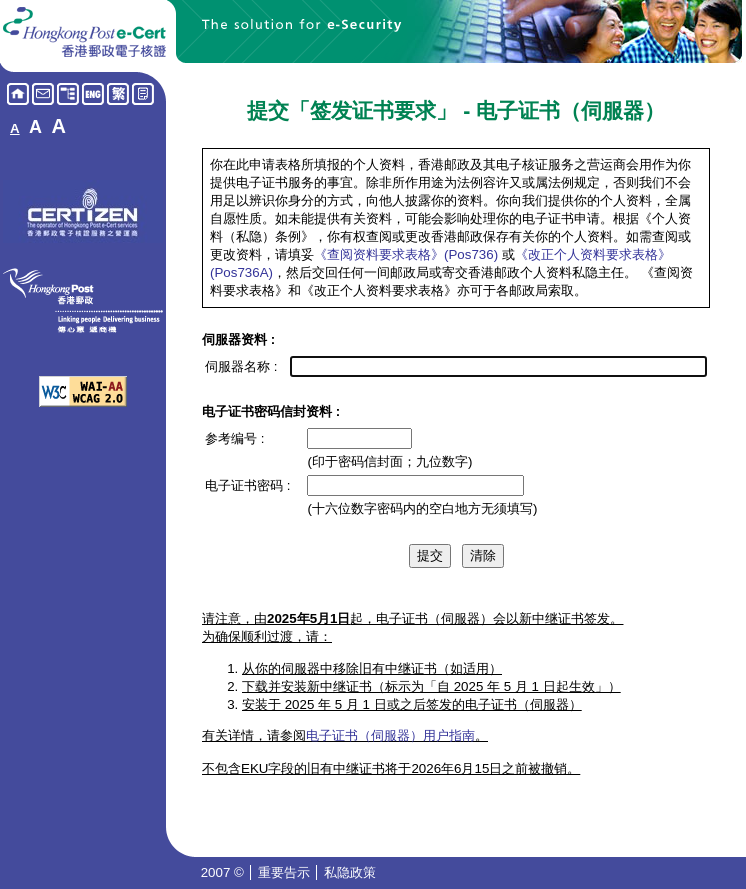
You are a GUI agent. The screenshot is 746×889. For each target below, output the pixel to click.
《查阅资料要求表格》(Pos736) (406, 254)
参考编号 (231, 438)
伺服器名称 (237, 366)
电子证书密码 (244, 485)
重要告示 (286, 872)
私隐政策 (350, 872)
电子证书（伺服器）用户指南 (390, 735)
